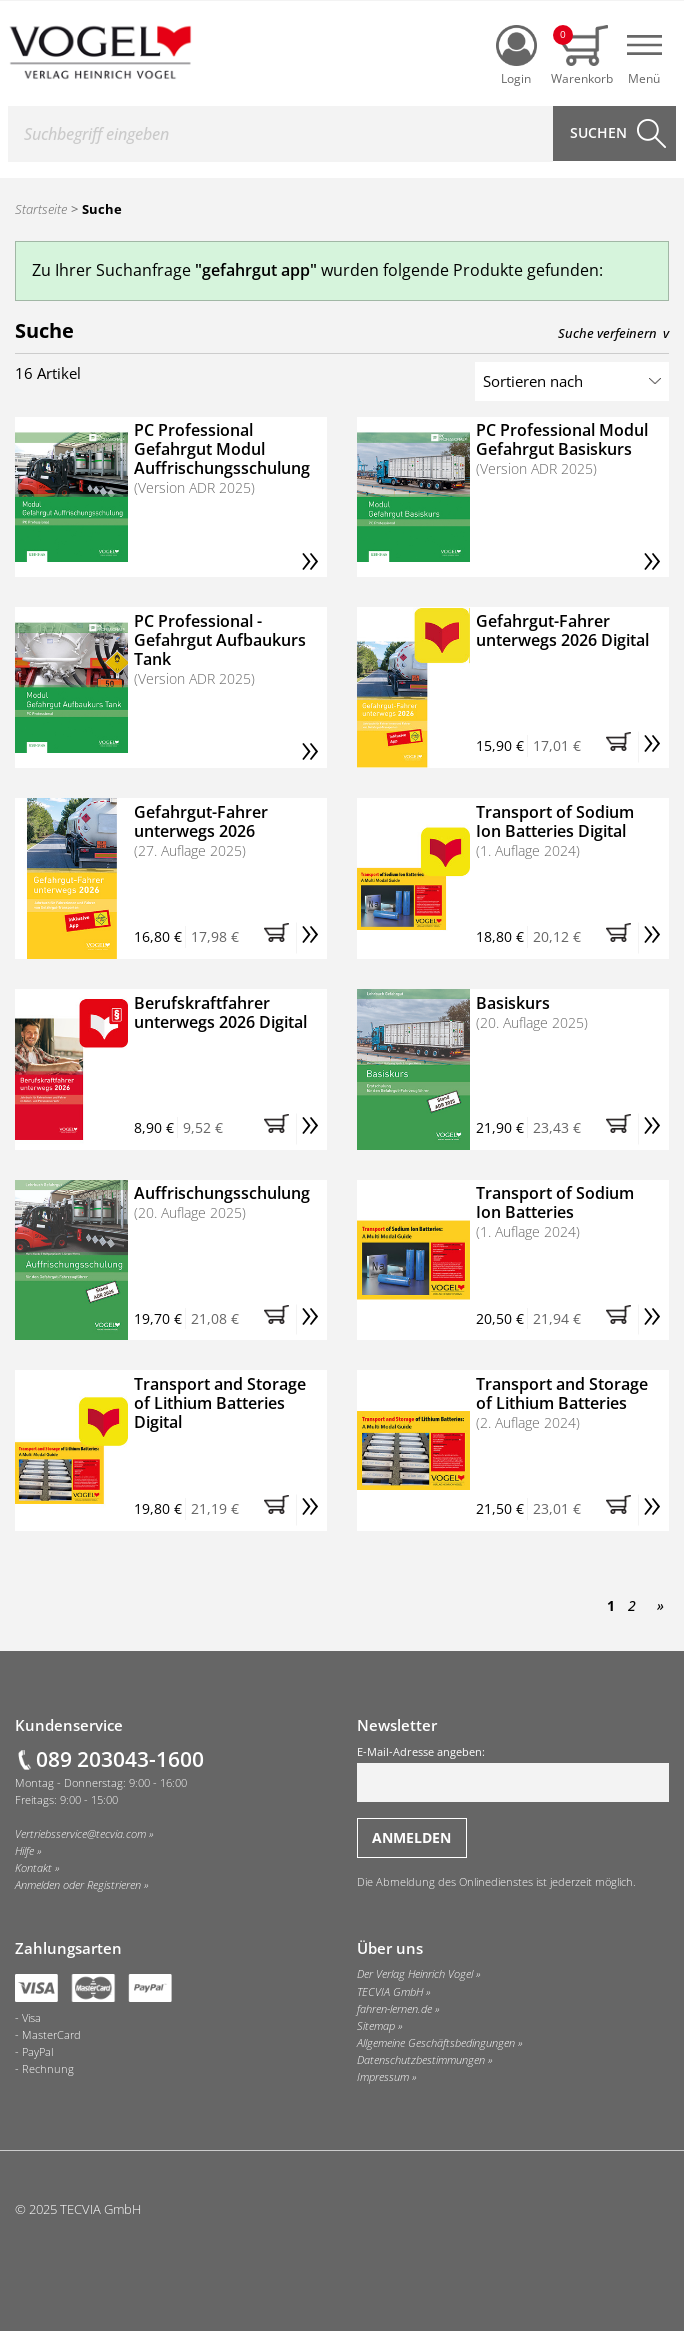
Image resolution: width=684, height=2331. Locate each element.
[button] (622, 747)
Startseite (41, 209)
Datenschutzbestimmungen (421, 2060)
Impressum (383, 2077)
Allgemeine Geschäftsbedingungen (436, 2043)
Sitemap (376, 2026)
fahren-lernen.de (394, 2009)
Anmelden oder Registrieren (78, 1885)
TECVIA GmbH (390, 1992)
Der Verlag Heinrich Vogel (415, 1974)
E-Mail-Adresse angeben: (513, 1773)
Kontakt (33, 1868)
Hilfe (24, 1851)
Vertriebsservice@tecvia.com (80, 1834)
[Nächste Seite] (656, 1606)
